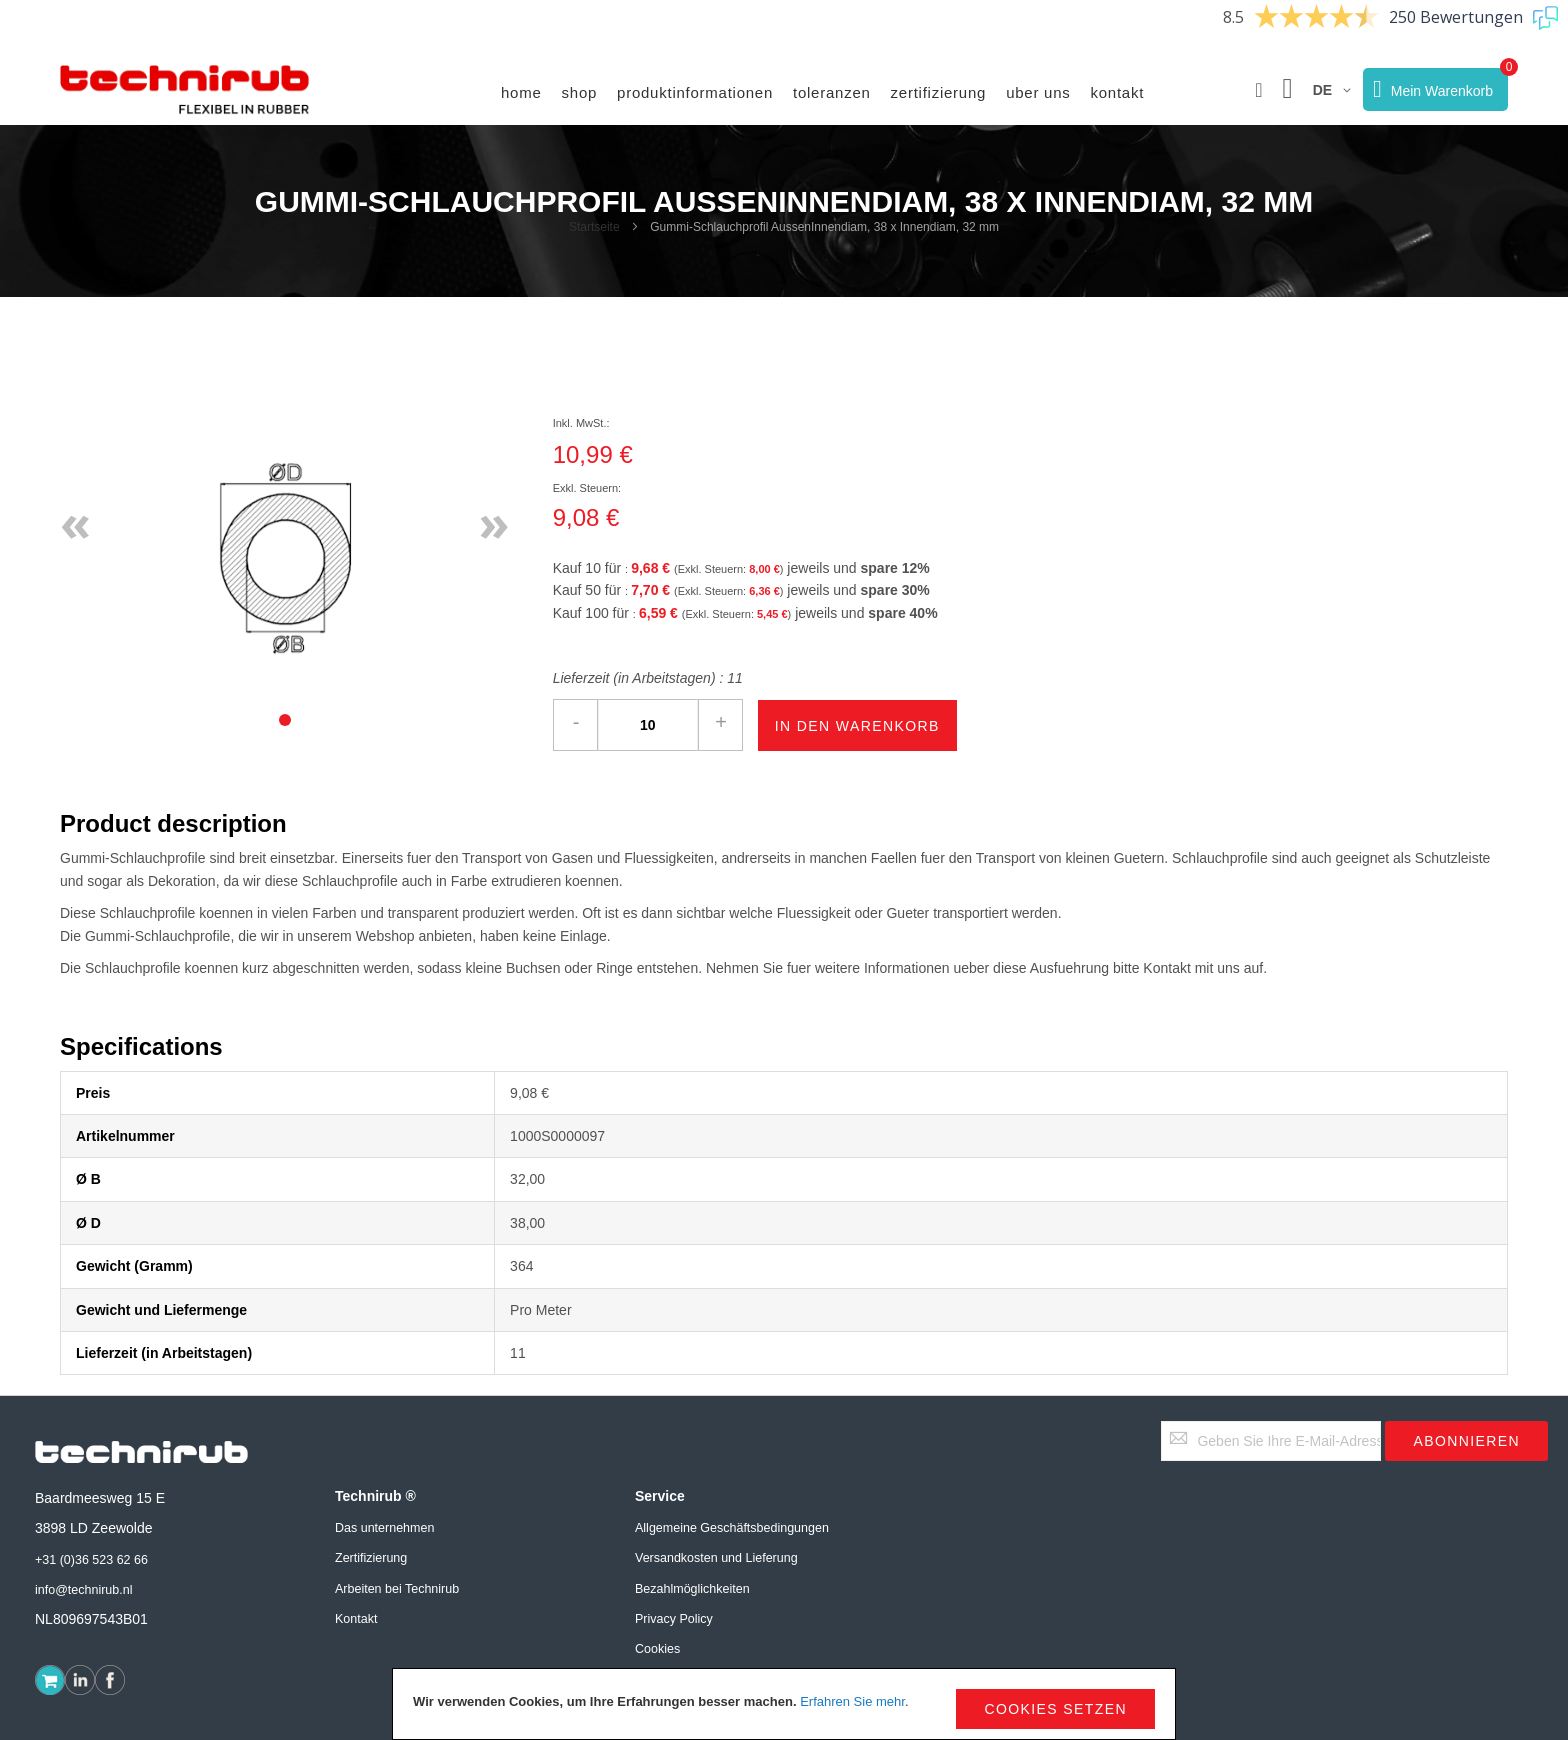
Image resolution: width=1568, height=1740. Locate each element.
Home (521, 92)
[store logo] (185, 90)
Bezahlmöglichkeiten (692, 1589)
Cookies (657, 1649)
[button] (1258, 90)
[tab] (285, 720)
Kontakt (1118, 92)
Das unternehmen (384, 1528)
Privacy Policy (674, 1619)
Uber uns (1038, 92)
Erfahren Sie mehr (852, 1701)
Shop (580, 92)
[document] (784, 1704)
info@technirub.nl (83, 1590)
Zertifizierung (939, 92)
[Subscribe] (1466, 1441)
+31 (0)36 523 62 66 (91, 1560)
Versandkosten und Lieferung (716, 1558)
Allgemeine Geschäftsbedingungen (732, 1528)
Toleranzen (832, 92)
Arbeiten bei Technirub (397, 1589)
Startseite (594, 227)
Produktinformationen (695, 92)
